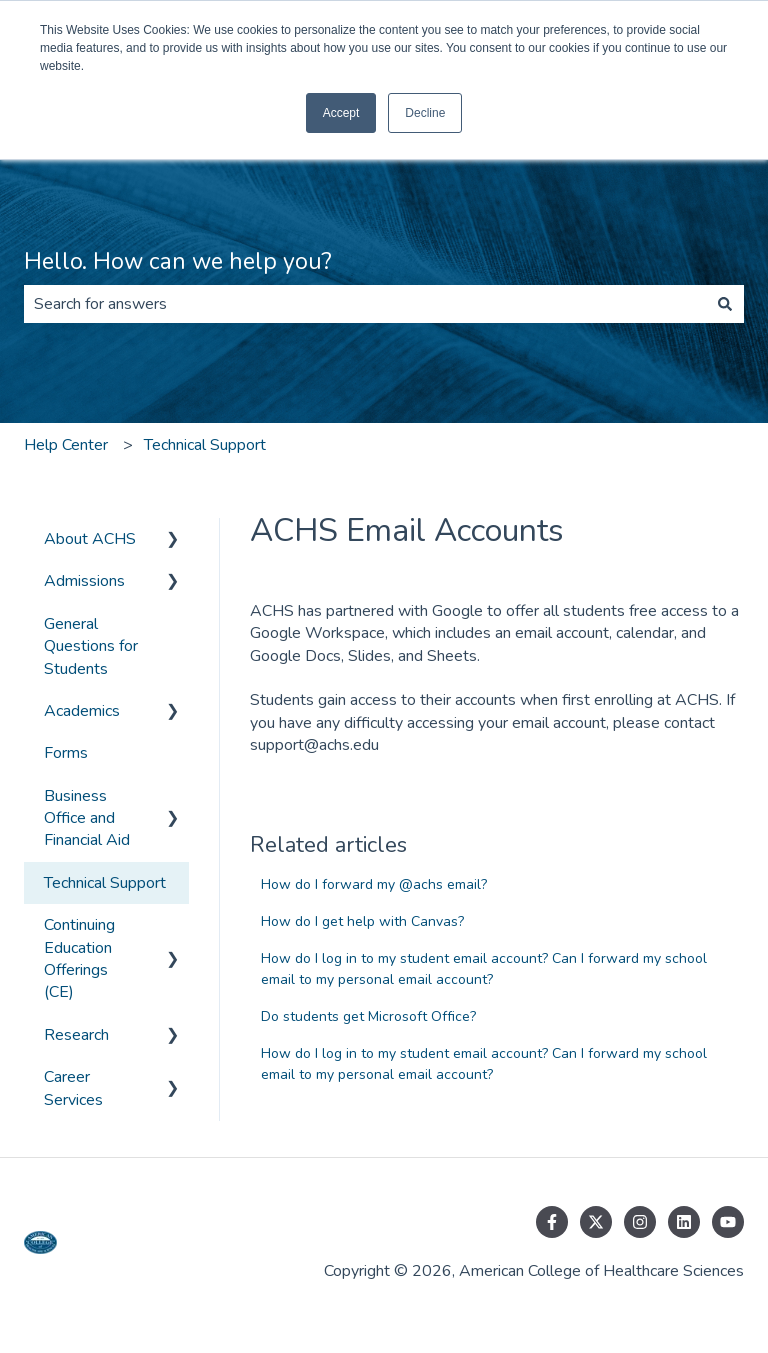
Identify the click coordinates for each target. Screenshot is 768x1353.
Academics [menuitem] (82, 711)
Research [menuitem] (76, 1035)
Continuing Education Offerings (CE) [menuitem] (79, 958)
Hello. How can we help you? (178, 261)
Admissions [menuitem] (84, 581)
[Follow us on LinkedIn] (684, 1222)
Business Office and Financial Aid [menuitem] (87, 818)
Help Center (66, 445)
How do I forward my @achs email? (374, 884)
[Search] (725, 304)
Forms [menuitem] (66, 753)
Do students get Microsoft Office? (368, 1016)
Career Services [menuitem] (73, 1088)
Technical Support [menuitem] (105, 883)
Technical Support (205, 445)
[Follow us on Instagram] (640, 1222)
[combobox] (365, 304)
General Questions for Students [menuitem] (91, 646)
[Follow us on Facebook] (552, 1222)
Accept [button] (341, 113)
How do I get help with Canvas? (362, 921)
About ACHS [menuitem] (90, 539)
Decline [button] (425, 113)
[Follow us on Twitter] (596, 1222)
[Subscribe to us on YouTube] (728, 1222)
